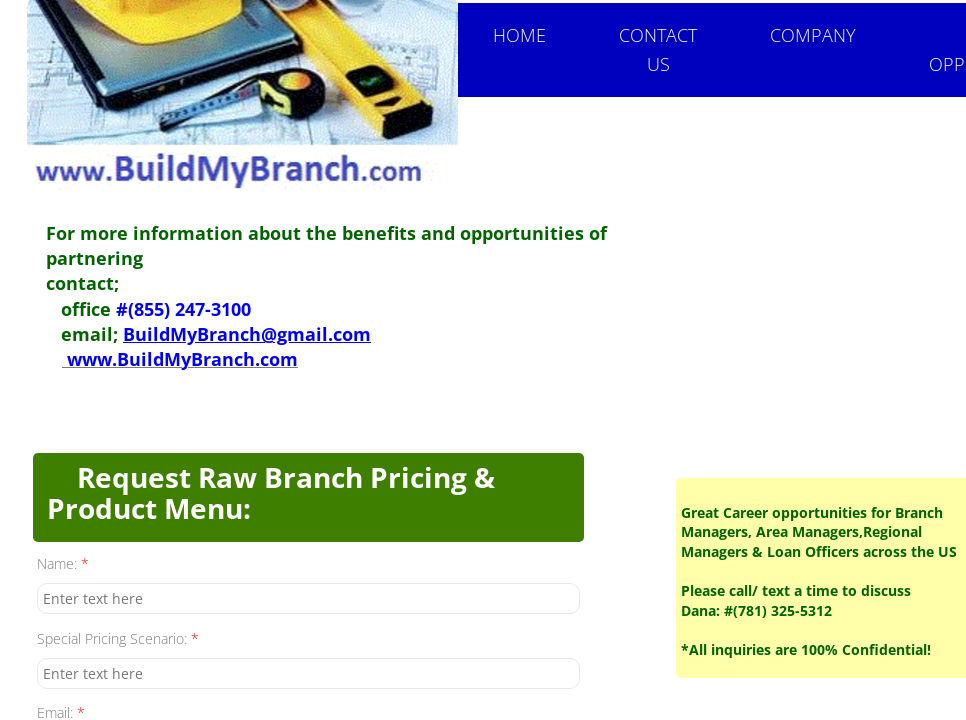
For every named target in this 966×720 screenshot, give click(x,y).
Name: (63, 563)
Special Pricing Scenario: (118, 638)
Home (519, 35)
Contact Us (658, 49)
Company (813, 35)
